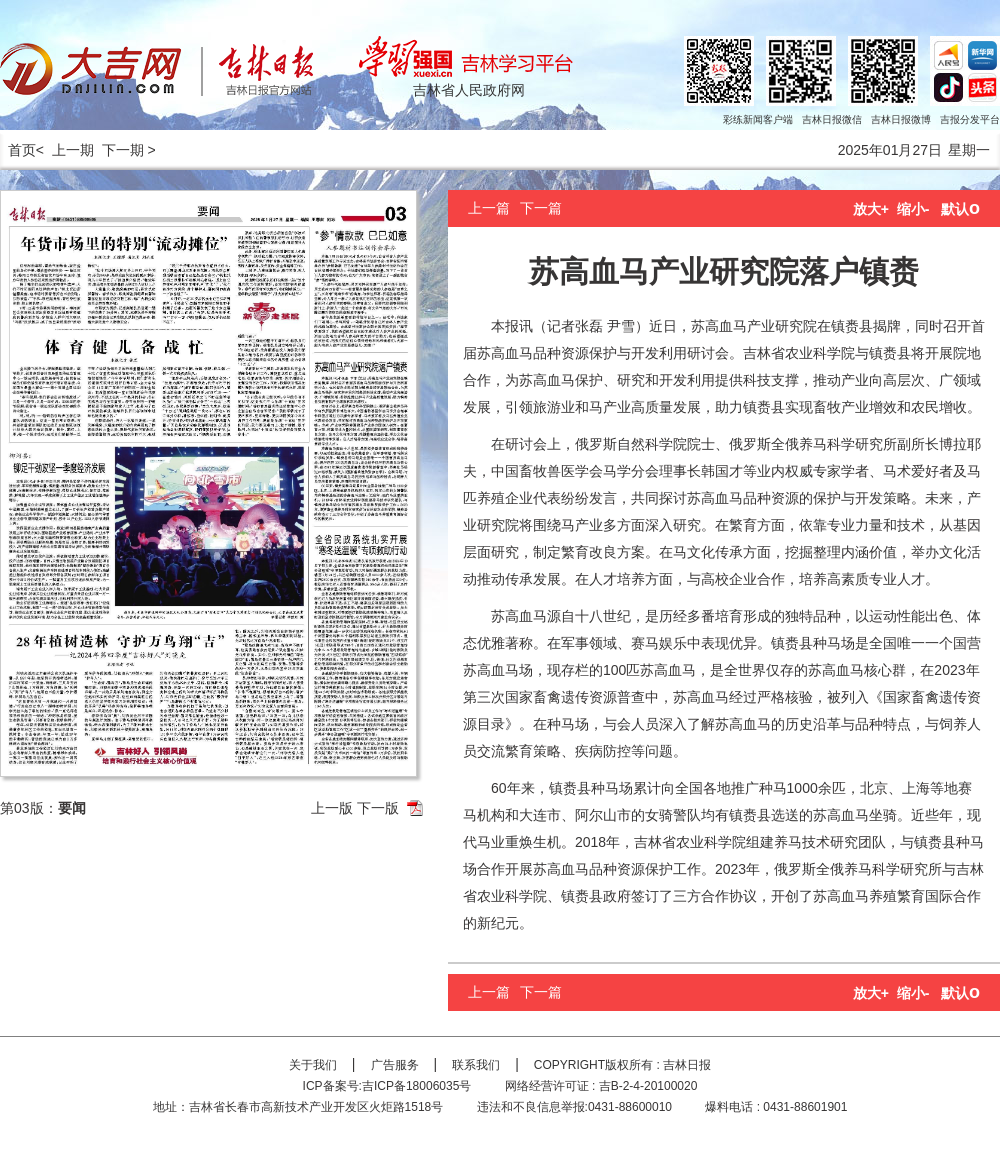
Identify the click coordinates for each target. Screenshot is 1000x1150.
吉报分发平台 (970, 119)
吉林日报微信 (832, 119)
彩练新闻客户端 (758, 119)
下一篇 (541, 208)
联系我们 (476, 1065)
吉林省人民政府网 (469, 90)
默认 (960, 209)
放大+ (871, 209)
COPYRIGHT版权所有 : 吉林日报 (622, 1065)
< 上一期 (65, 150)
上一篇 (489, 208)
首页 (18, 150)
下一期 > (129, 150)
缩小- (913, 209)
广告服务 (395, 1065)
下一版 (378, 808)
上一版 (332, 808)
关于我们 (313, 1065)
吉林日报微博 (901, 119)
